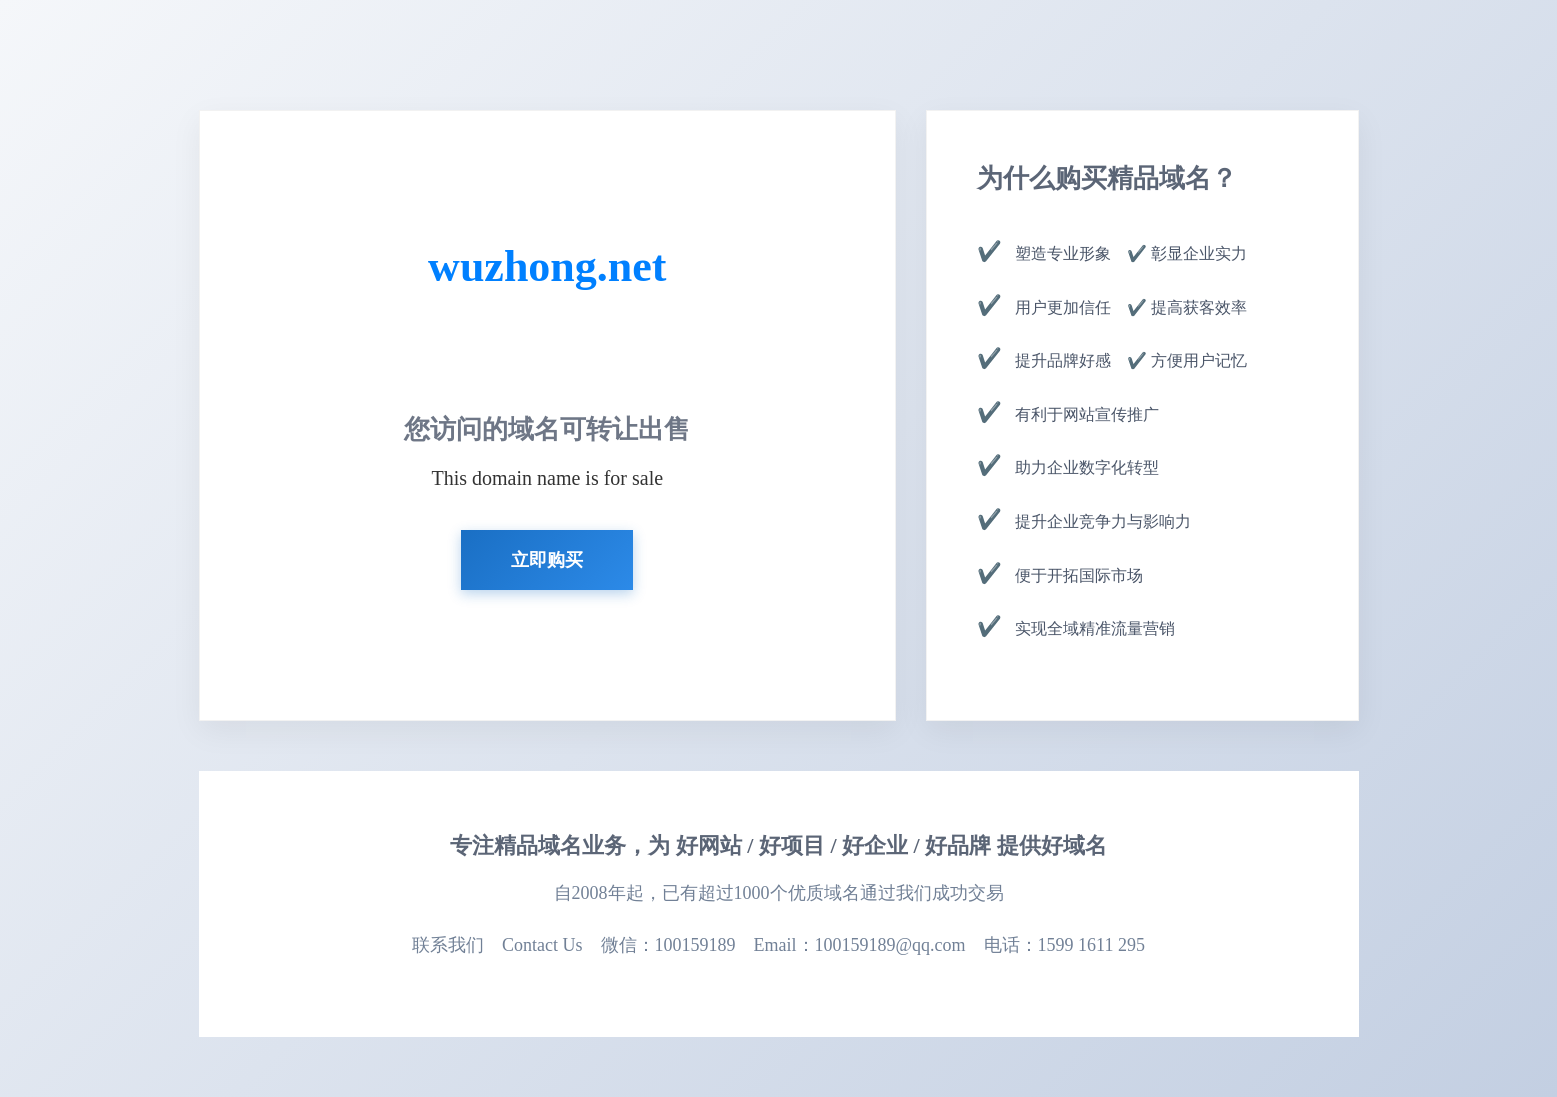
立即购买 (547, 560)
